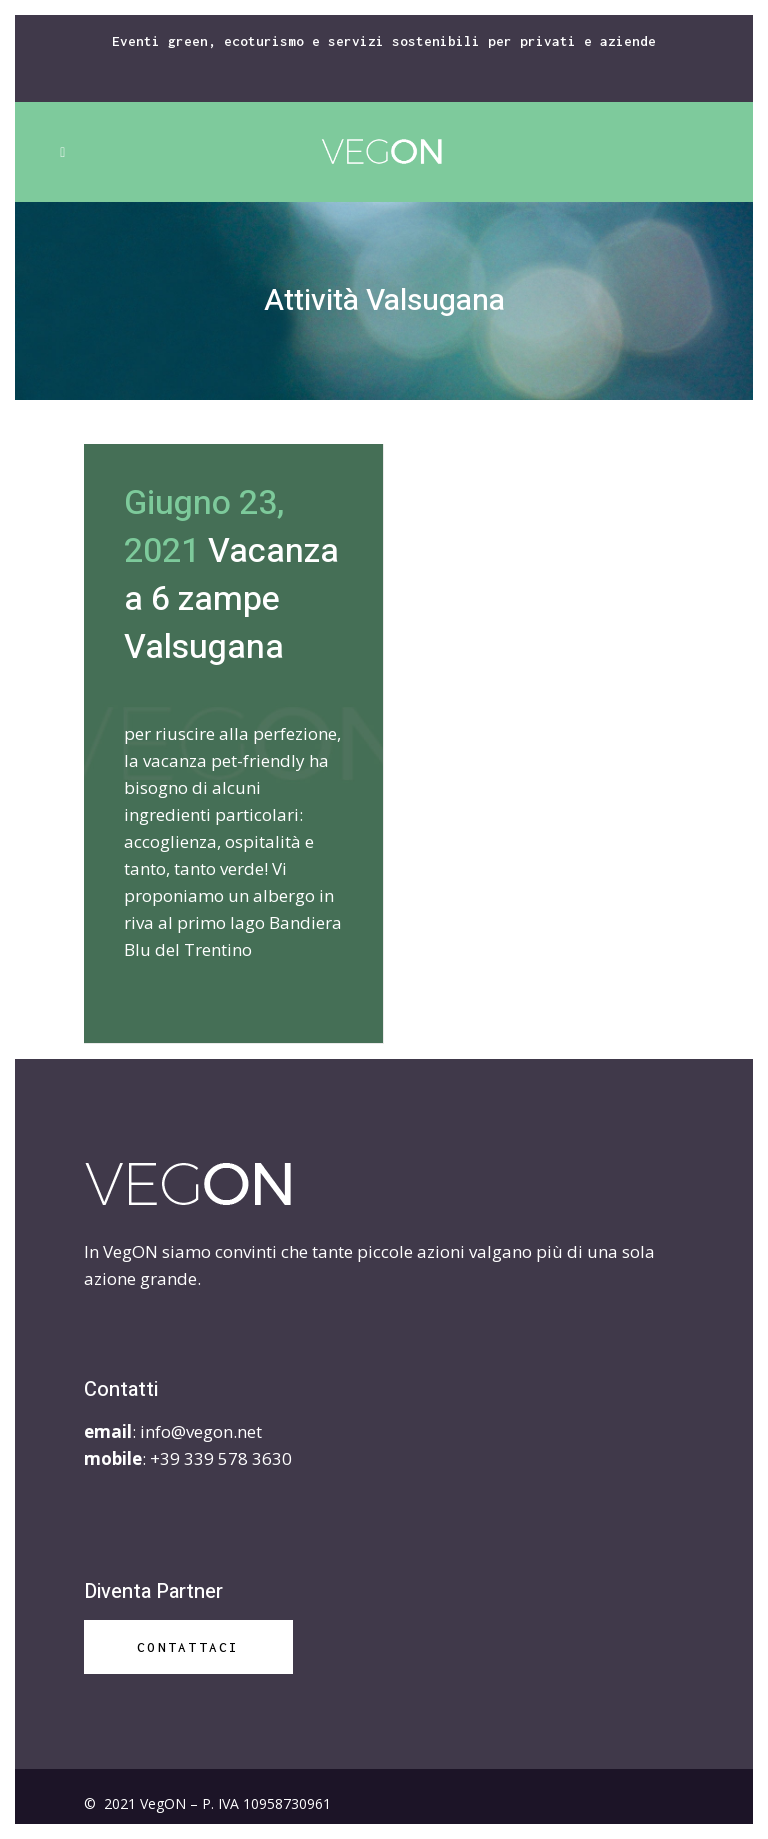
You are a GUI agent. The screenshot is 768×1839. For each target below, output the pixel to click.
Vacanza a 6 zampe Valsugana (231, 599)
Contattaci (188, 1647)
